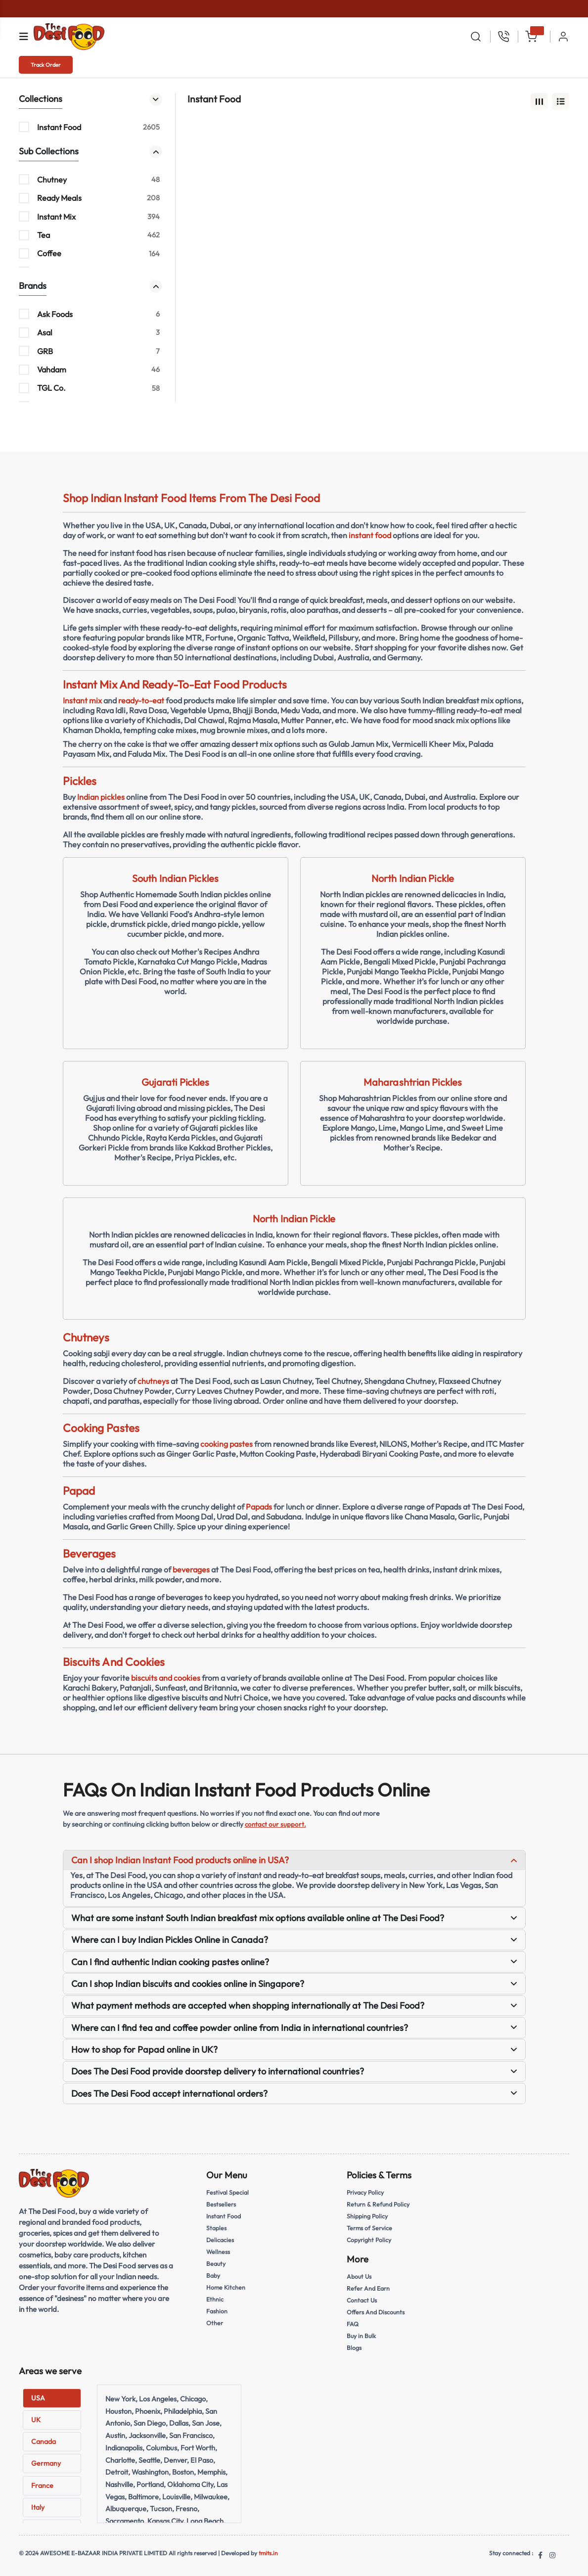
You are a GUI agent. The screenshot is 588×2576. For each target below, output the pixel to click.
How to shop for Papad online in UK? (294, 2049)
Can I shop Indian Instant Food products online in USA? (294, 1860)
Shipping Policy (368, 2216)
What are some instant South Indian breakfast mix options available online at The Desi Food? (294, 1918)
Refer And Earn (369, 2288)
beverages (191, 1569)
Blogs (354, 2347)
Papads (259, 1507)
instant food (370, 535)
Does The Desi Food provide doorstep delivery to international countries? (294, 2071)
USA (38, 2397)
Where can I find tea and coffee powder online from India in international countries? (294, 2027)
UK (36, 2419)
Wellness (218, 2251)
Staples (217, 2228)
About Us (360, 2276)
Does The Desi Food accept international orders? (294, 2093)
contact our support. (276, 1824)
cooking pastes (226, 1444)
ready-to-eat (141, 700)
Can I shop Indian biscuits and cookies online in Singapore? (294, 1983)
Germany (46, 2463)
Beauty (216, 2263)
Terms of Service (370, 2228)
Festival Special (228, 2192)
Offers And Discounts (377, 2312)
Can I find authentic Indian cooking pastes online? (294, 1962)
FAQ (353, 2324)
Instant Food (224, 2216)
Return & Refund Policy (379, 2204)
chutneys (153, 1381)
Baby (214, 2275)
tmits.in (268, 2553)
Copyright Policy (370, 2240)
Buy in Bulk (362, 2336)
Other (214, 2323)
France (42, 2485)
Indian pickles (101, 797)
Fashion (217, 2311)
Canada (43, 2441)
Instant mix (82, 700)
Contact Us (363, 2300)
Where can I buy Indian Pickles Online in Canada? (294, 1939)
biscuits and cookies (165, 1678)
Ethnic (215, 2299)
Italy (38, 2507)
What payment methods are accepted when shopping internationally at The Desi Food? (294, 2005)
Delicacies (220, 2240)
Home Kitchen (226, 2287)
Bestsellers (221, 2204)
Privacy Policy (367, 2192)
